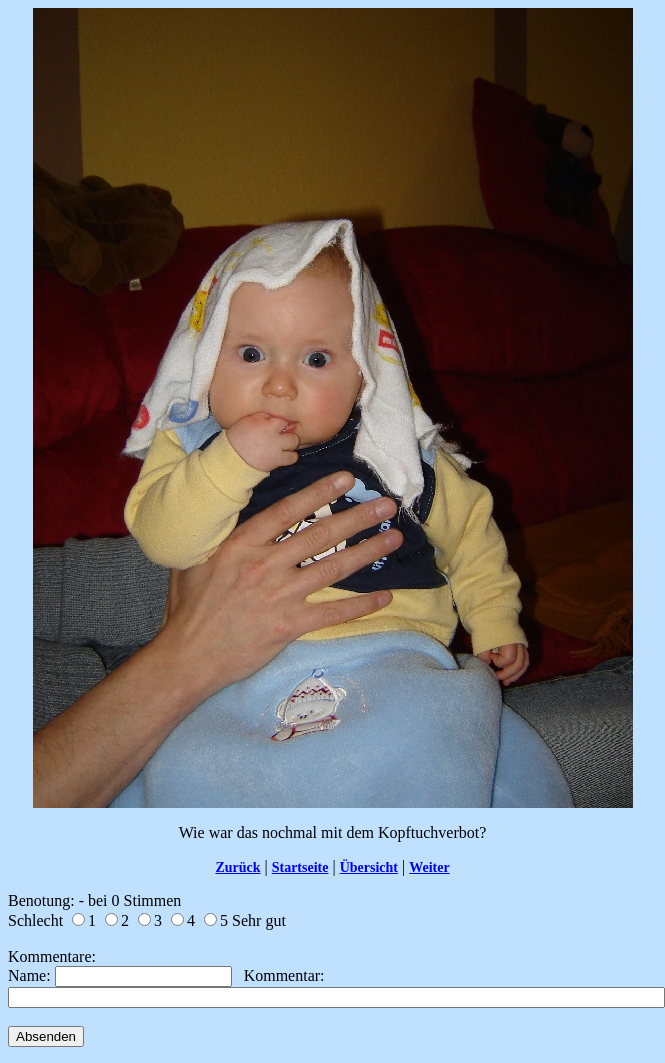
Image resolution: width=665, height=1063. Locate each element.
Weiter (429, 867)
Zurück (237, 867)
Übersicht (369, 867)
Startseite (300, 867)
